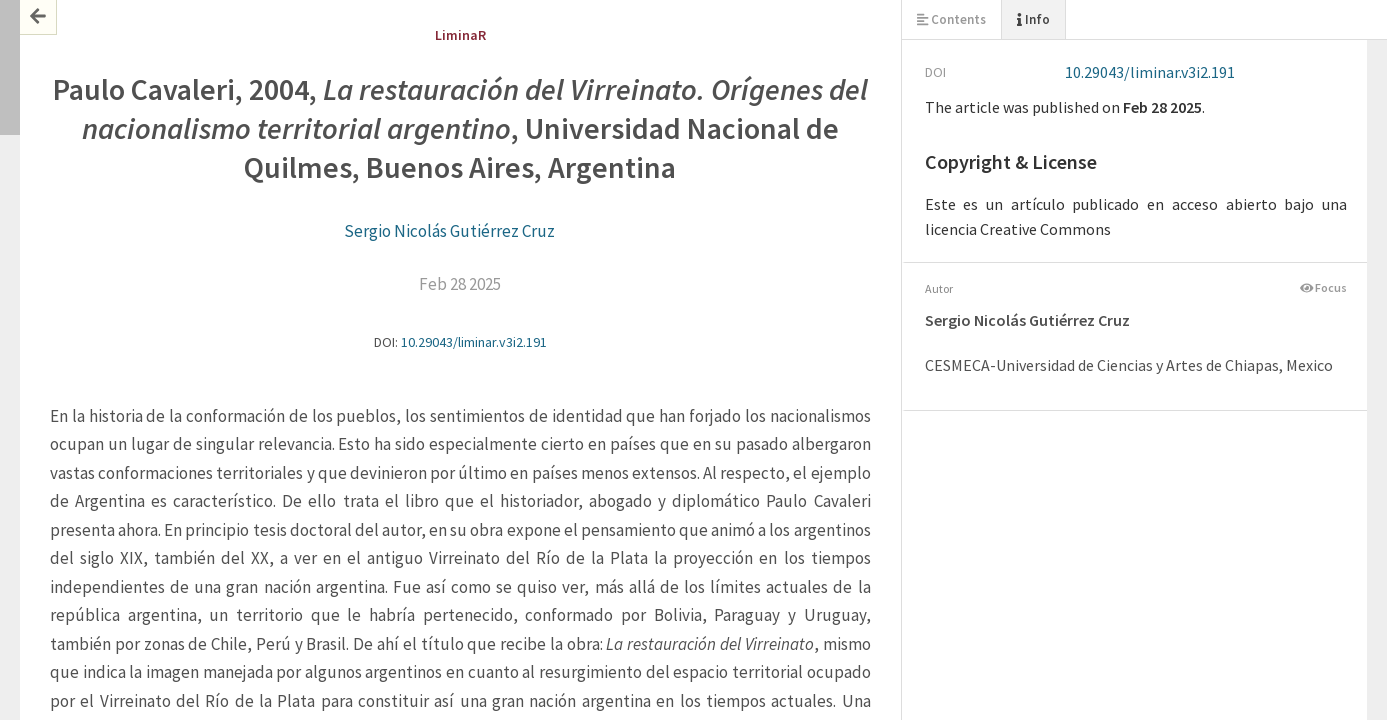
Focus (1324, 287)
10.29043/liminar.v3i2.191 (474, 342)
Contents (951, 19)
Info (1033, 19)
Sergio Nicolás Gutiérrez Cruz (449, 231)
